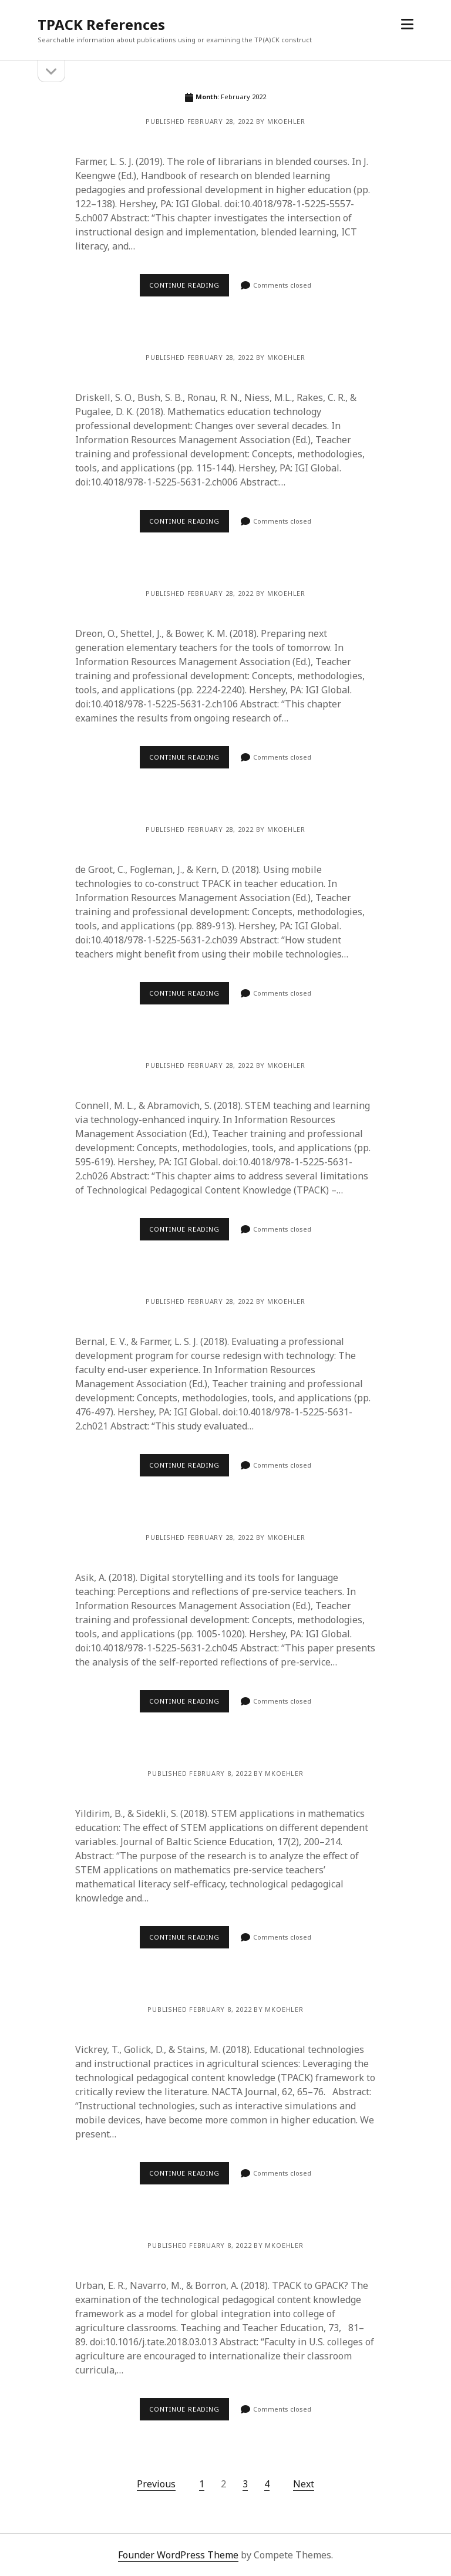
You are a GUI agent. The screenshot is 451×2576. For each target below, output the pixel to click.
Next (303, 2483)
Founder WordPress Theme (178, 2554)
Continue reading (184, 284)
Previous (156, 2483)
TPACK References (101, 24)
